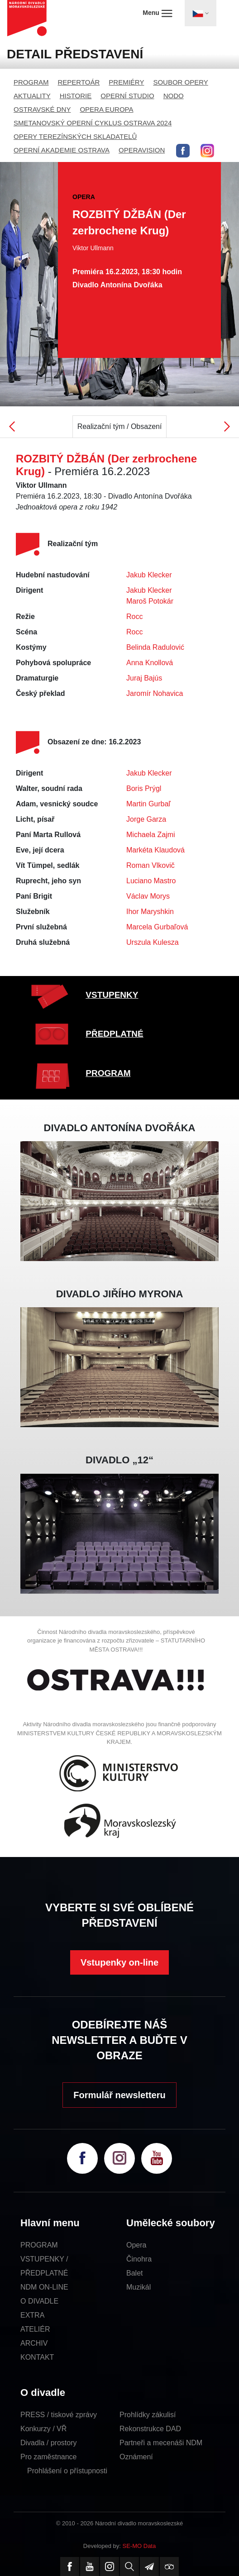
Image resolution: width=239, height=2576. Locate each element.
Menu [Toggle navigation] (157, 13)
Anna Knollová (149, 663)
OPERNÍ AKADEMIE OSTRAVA (62, 150)
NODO (173, 96)
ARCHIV (34, 2343)
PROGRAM (31, 82)
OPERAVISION (142, 150)
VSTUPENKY (112, 995)
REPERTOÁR (79, 82)
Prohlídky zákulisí (148, 2415)
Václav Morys (148, 896)
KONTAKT (37, 2357)
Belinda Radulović (155, 647)
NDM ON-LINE (44, 2287)
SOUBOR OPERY (180, 82)
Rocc (134, 616)
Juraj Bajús (144, 678)
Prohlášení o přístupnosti (67, 2471)
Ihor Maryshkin (150, 911)
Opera (136, 2245)
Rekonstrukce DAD (150, 2429)
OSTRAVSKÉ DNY (42, 109)
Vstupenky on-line (119, 1962)
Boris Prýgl (143, 788)
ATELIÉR (35, 2329)
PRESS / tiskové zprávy (58, 2415)
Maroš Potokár (149, 601)
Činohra (139, 2259)
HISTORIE (76, 96)
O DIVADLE (39, 2301)
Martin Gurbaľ (148, 804)
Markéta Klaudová (155, 850)
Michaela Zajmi (150, 834)
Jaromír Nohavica (154, 693)
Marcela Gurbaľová (157, 927)
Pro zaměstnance (48, 2457)
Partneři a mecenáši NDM (161, 2443)
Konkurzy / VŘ (43, 2429)
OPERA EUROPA (106, 109)
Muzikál (138, 2287)
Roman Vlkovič (150, 865)
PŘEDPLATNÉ (114, 1033)
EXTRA (32, 2315)
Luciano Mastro (151, 881)
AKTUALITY (32, 96)
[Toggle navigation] (200, 13)
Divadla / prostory (48, 2443)
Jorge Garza (146, 819)
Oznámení (136, 2457)
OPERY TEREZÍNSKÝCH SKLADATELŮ (75, 136)
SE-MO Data (139, 2546)
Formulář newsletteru (119, 2095)
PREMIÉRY (126, 82)
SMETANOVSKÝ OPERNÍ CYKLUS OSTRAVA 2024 (93, 123)
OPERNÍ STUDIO (127, 96)
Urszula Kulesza (152, 942)
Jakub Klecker (149, 575)
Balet (134, 2273)
